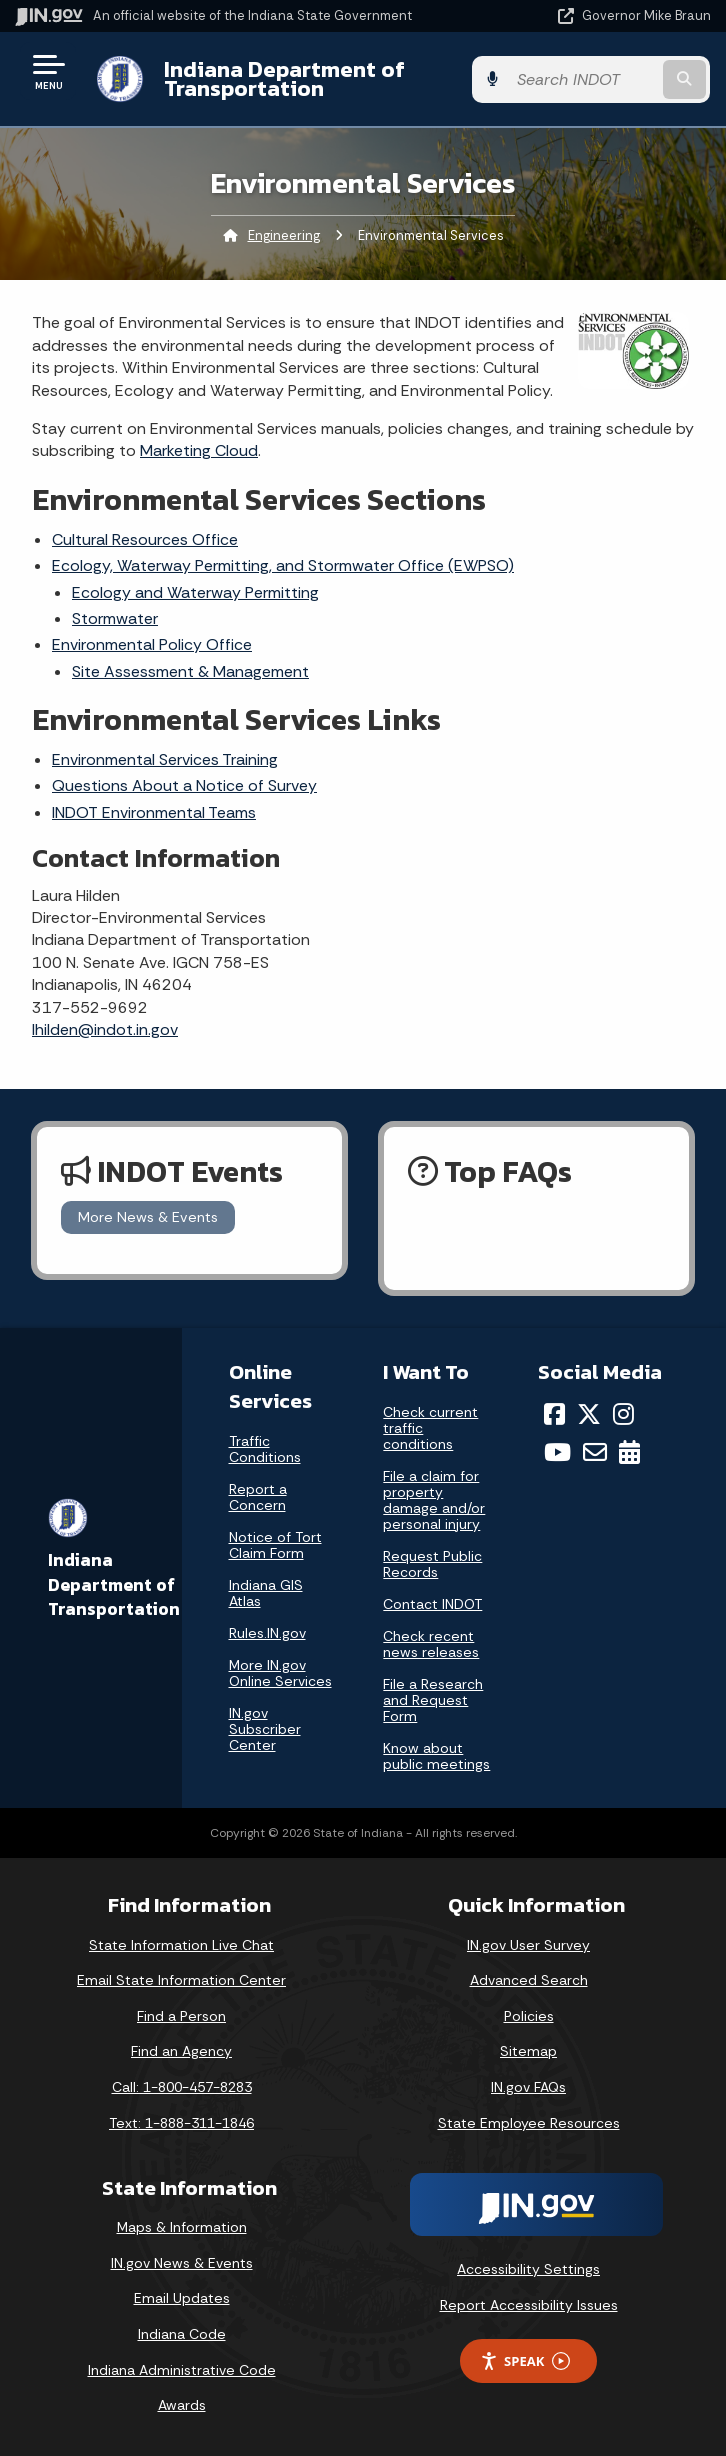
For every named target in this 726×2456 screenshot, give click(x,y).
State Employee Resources (529, 2123)
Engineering (284, 235)
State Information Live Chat (181, 1945)
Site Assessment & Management (190, 671)
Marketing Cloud (199, 450)
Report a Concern (258, 1497)
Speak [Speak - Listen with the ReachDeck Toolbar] (525, 2361)
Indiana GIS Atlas (266, 1593)
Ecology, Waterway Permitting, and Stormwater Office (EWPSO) (283, 565)
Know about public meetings (436, 1756)
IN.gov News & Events (182, 2263)
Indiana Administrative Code (182, 2370)
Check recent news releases (431, 1644)
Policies (529, 2016)
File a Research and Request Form (433, 1700)
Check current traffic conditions (430, 1428)
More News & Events (148, 1217)
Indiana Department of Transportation (282, 78)
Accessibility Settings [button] (528, 2269)
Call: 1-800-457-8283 (182, 2087)
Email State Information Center (181, 1980)
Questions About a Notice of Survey (184, 785)
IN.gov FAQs (528, 2087)
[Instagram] (623, 1414)
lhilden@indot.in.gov (105, 1029)
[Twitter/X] (589, 1414)
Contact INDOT (432, 1604)
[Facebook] (554, 1414)
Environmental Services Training (165, 759)
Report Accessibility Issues (529, 2305)
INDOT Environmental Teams (154, 812)
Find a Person (181, 2016)
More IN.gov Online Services (280, 1673)
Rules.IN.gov (267, 1633)
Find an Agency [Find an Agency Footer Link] (181, 2051)
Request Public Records (432, 1564)
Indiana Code (182, 2334)
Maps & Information (182, 2227)
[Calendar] (629, 1452)
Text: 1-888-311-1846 (181, 2123)
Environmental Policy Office (152, 644)
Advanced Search (529, 1980)
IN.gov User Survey (528, 1945)
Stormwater (115, 618)
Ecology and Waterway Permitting (195, 592)
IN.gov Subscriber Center (265, 1729)
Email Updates (182, 2298)
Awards (182, 2405)
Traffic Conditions (265, 1449)
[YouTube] (557, 1452)
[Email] (595, 1452)
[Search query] (610, 79)
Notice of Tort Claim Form (275, 1545)
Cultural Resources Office (145, 539)
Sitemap (528, 2051)
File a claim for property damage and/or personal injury (434, 1500)
